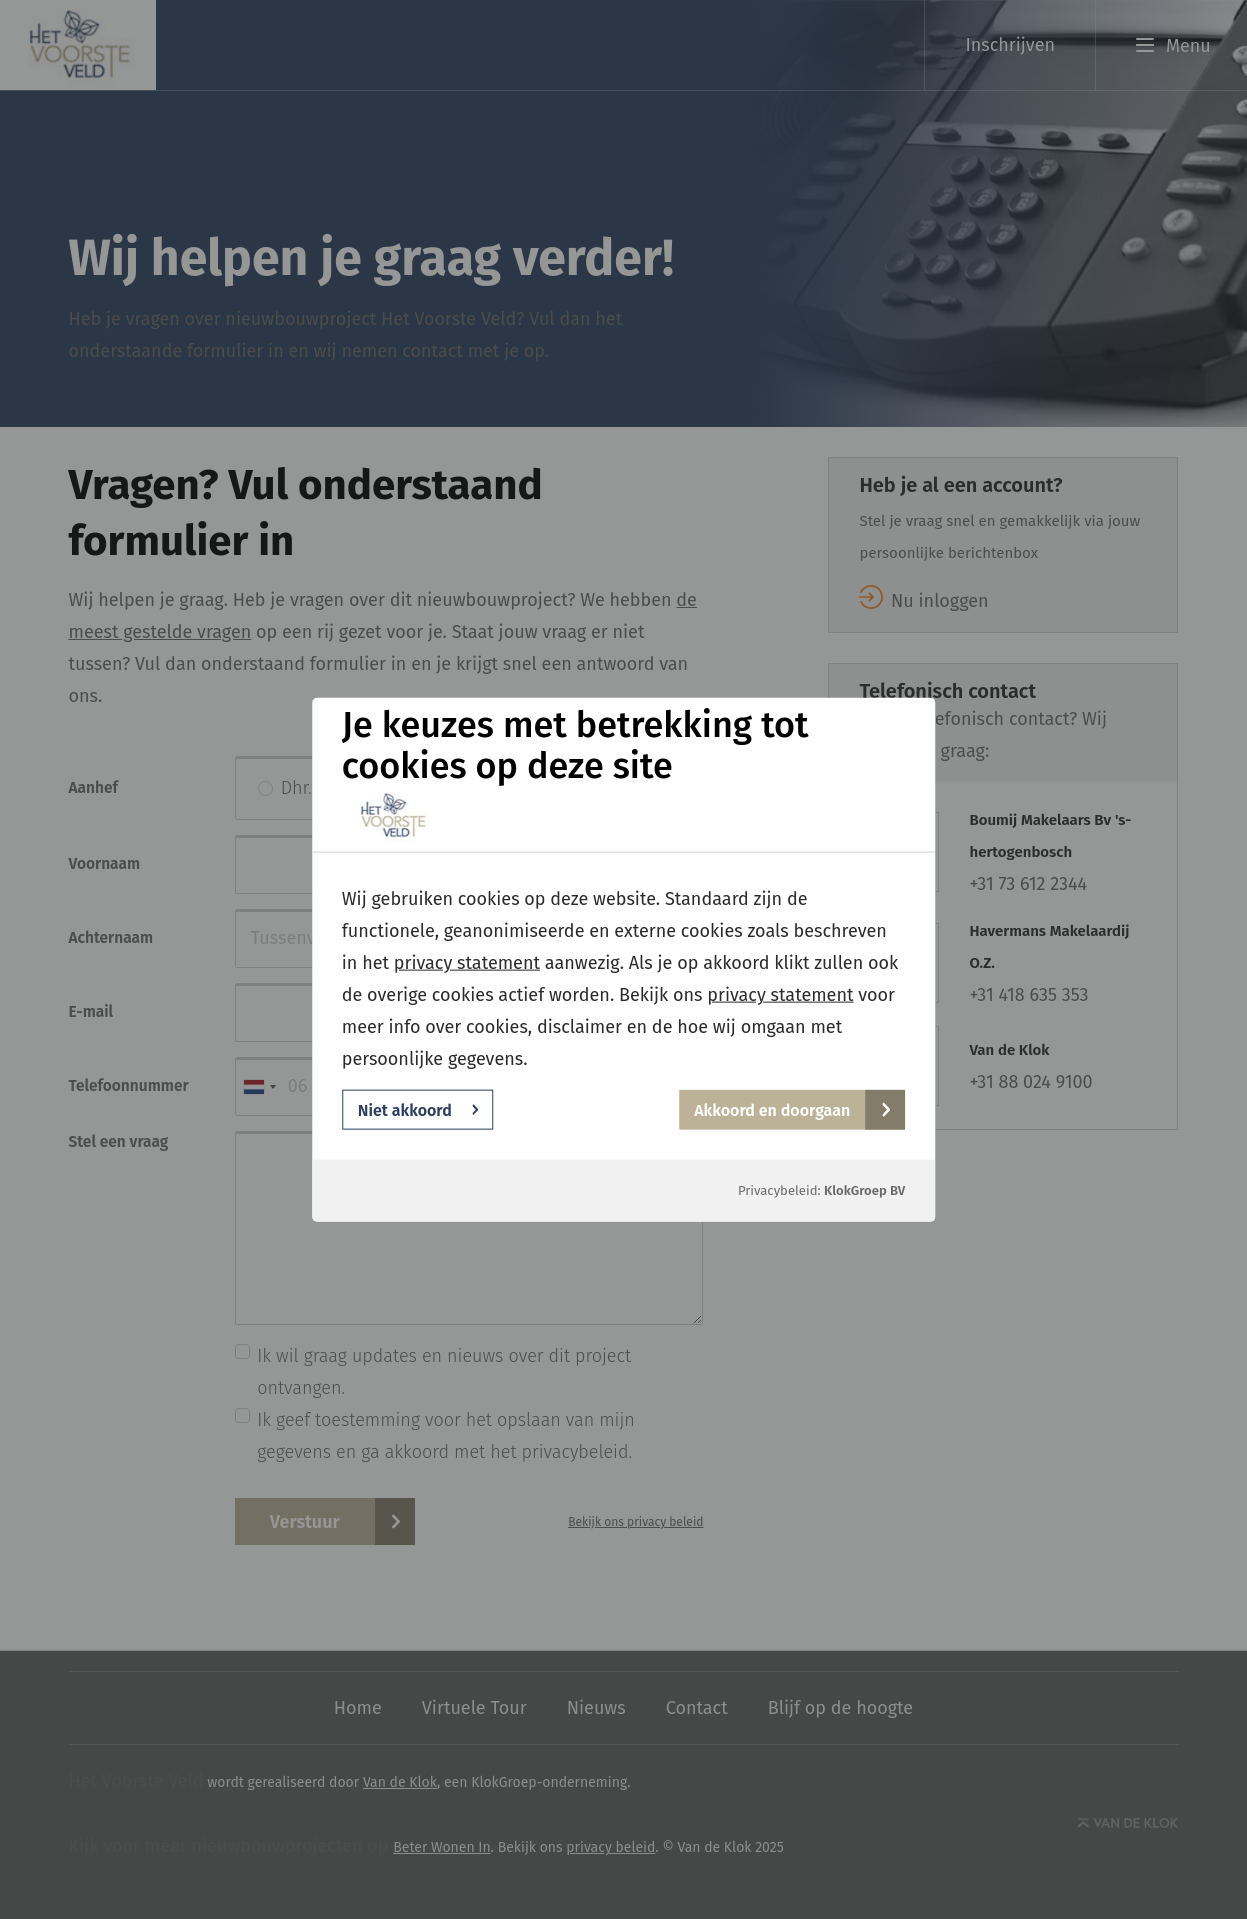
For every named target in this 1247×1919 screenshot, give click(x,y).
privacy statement (467, 963)
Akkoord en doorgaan (792, 1110)
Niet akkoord (418, 1110)
